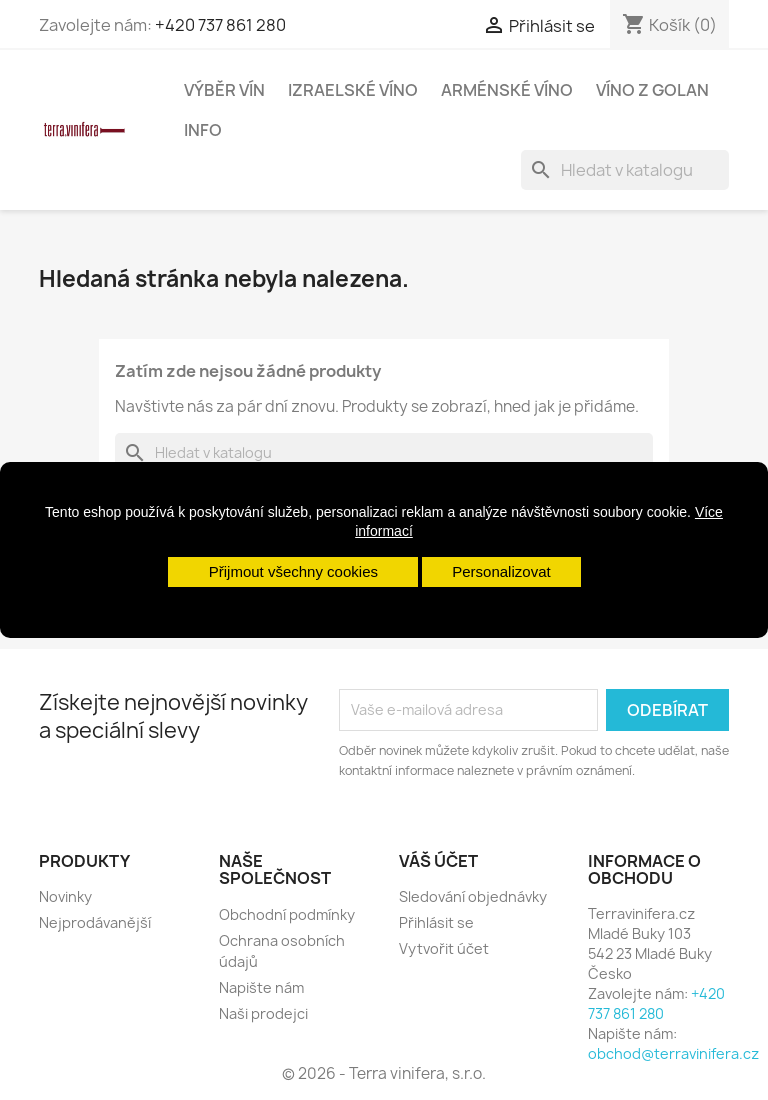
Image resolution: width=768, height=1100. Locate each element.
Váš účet (438, 861)
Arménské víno (507, 90)
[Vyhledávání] (625, 170)
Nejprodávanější (95, 922)
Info (203, 130)
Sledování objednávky (473, 896)
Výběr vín (224, 90)
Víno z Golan (652, 90)
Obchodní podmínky (287, 914)
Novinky (65, 896)
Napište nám (261, 987)
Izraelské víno (353, 90)
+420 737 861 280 (220, 25)
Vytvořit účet (444, 948)
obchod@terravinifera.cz (673, 1053)
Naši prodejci (263, 1013)
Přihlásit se (436, 922)
